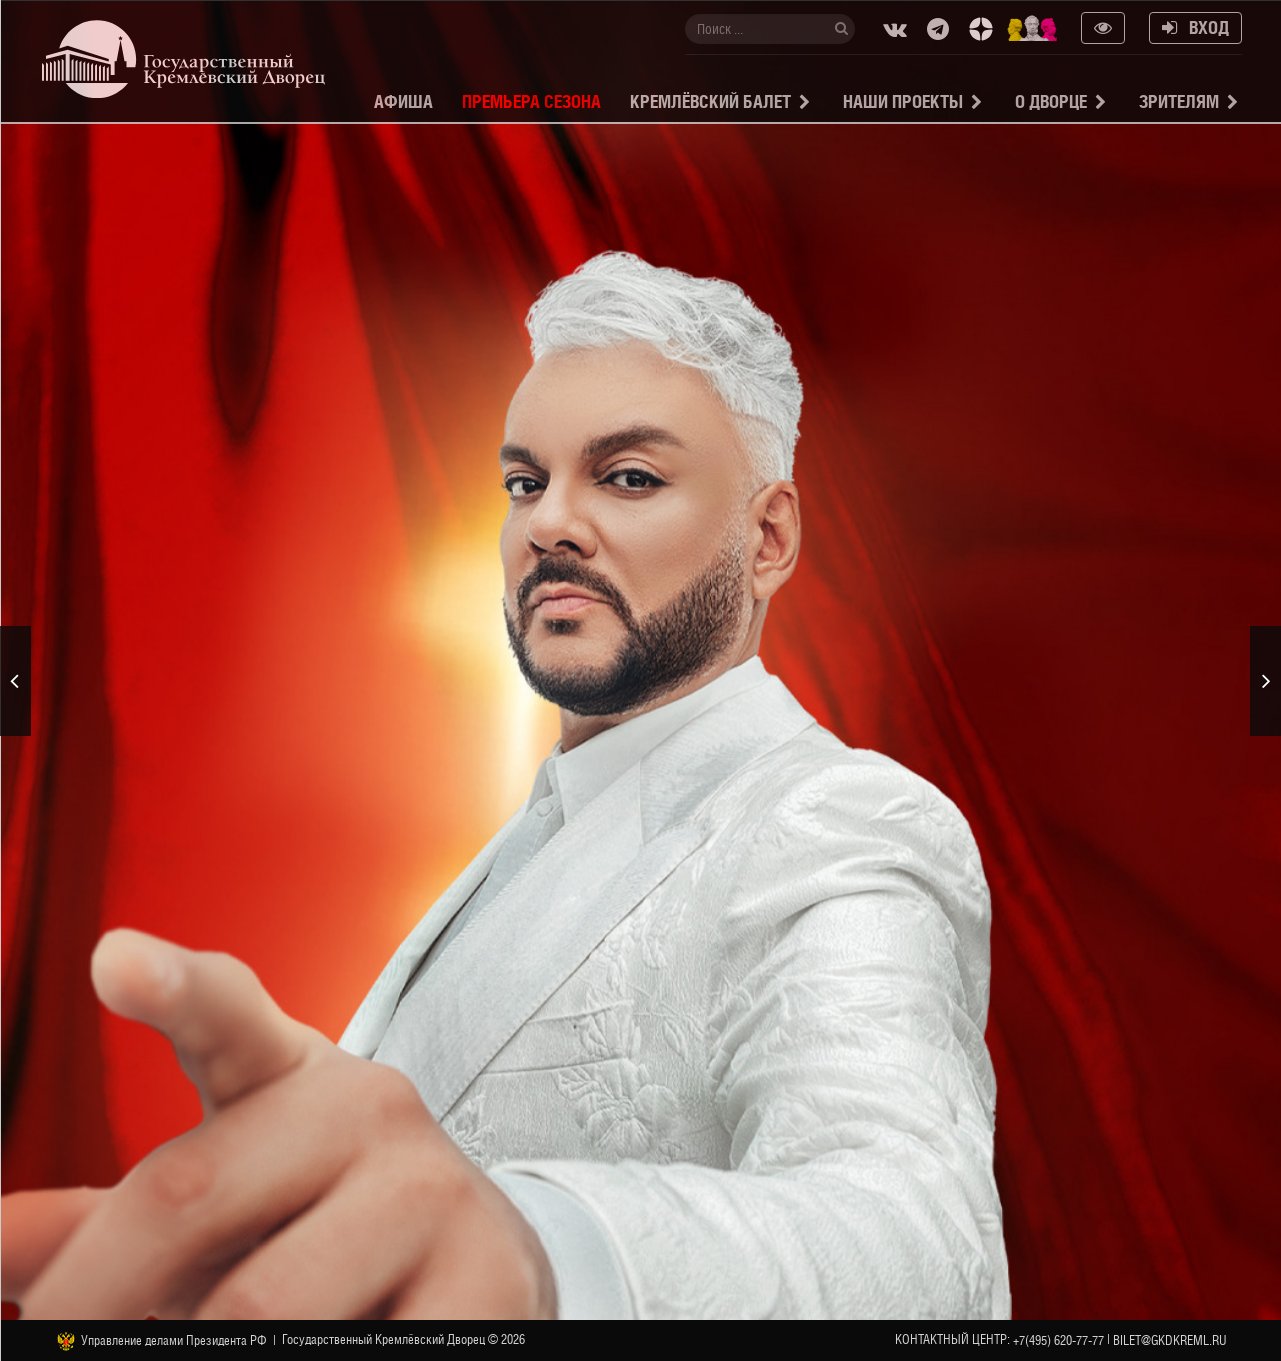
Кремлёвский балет (710, 101)
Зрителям (1179, 101)
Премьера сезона (531, 101)
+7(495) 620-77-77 (1058, 1340)
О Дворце (1051, 101)
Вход (1195, 27)
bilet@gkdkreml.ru (1170, 1340)
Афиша (403, 101)
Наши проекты (903, 101)
